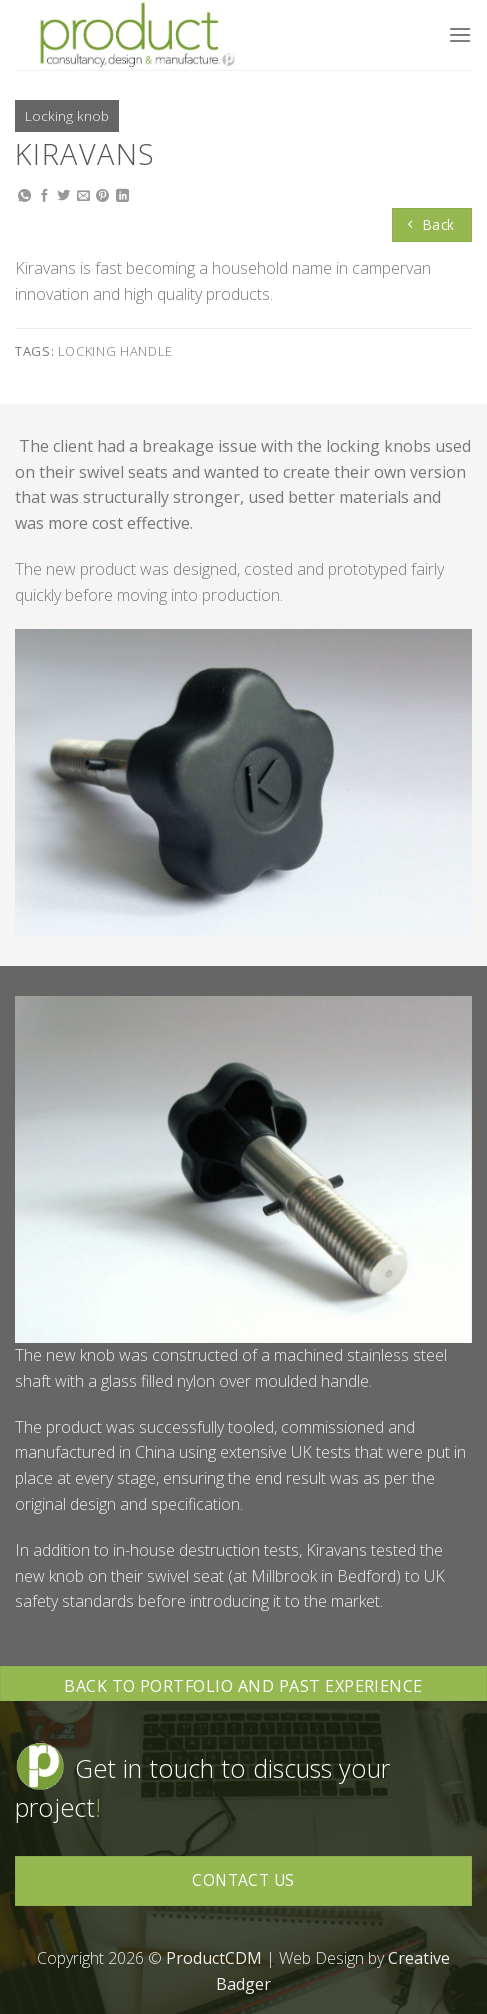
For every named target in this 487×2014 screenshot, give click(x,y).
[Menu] (460, 34)
